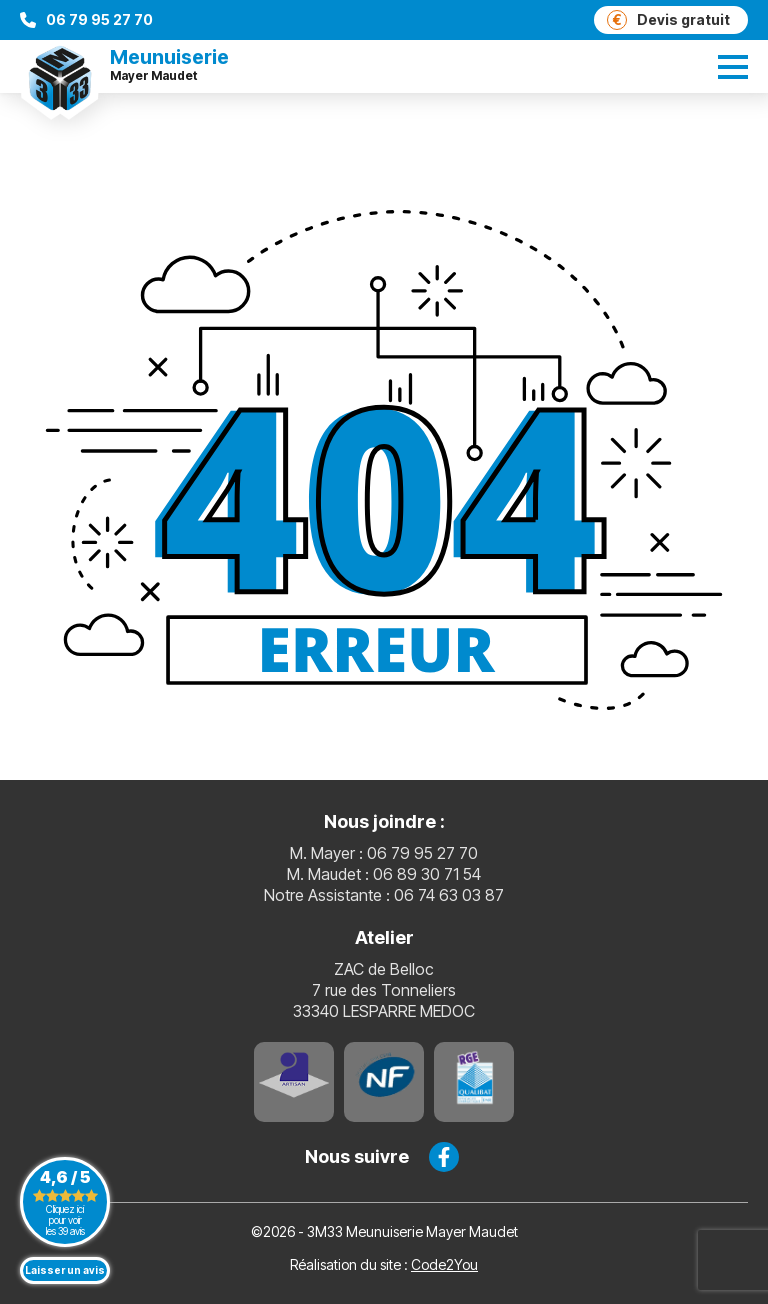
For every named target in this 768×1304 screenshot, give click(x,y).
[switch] (733, 67)
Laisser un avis (65, 1270)
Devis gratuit (668, 20)
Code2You (444, 1264)
